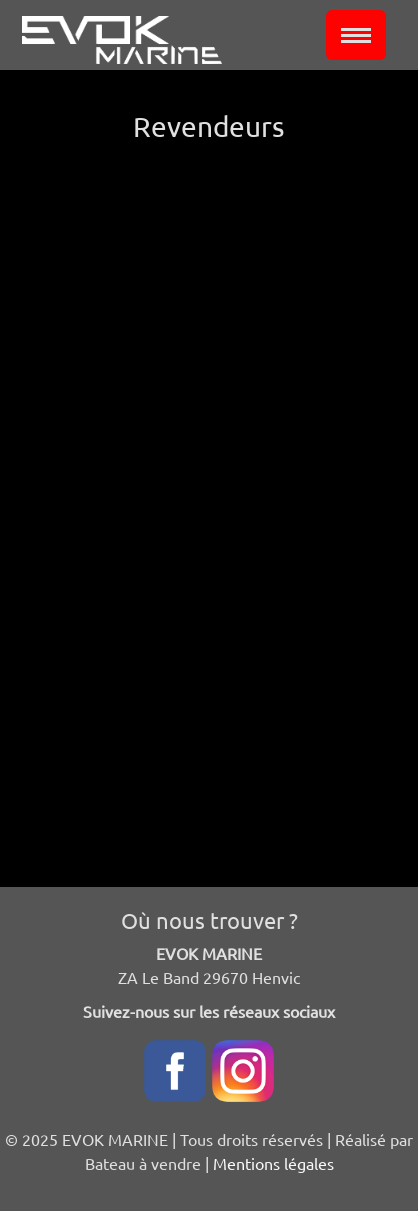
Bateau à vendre (143, 1163)
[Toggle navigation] (356, 35)
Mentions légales (273, 1163)
